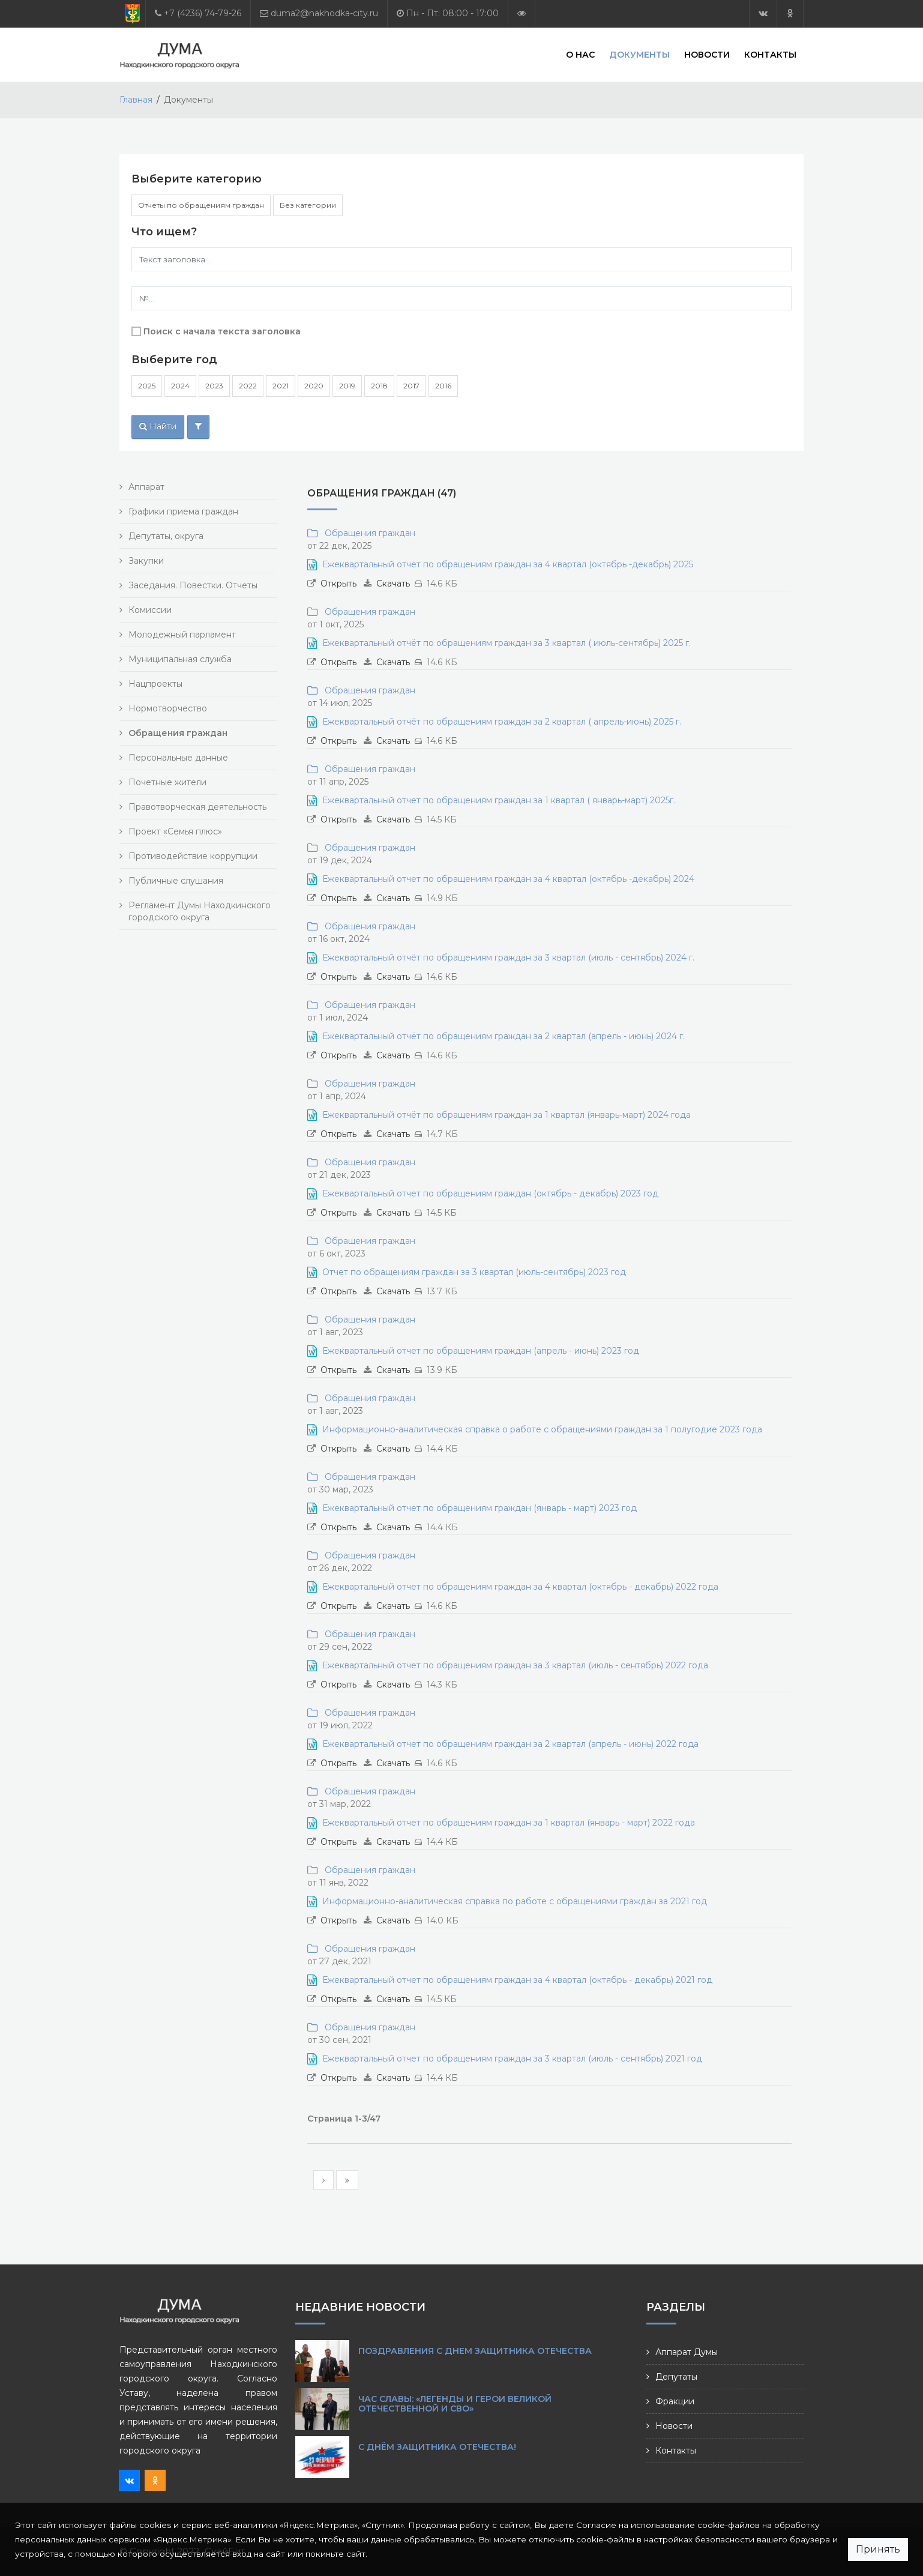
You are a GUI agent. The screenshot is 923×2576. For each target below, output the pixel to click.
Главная (135, 99)
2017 (411, 385)
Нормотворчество (167, 708)
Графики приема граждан (183, 511)
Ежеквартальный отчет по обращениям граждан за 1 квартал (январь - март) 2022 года (508, 1822)
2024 (180, 385)
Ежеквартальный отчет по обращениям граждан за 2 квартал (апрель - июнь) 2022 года (510, 1744)
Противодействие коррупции (192, 856)
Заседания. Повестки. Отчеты (192, 585)
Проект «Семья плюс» (175, 831)
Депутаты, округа (165, 536)
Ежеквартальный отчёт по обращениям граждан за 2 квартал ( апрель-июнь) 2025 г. (501, 721)
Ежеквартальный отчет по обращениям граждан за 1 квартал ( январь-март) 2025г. (498, 800)
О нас (580, 54)
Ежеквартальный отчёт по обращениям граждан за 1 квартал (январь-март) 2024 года (506, 1114)
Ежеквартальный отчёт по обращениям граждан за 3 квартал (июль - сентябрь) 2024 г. (508, 957)
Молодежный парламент (182, 634)
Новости (707, 54)
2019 (347, 385)
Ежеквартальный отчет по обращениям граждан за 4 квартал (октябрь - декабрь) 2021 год (517, 1979)
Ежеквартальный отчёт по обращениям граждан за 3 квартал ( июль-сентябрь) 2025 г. (506, 643)
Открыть (338, 583)
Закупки (146, 560)
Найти (157, 426)
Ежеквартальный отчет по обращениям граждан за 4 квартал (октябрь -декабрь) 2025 (507, 564)
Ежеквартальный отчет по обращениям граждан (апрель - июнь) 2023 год (480, 1350)
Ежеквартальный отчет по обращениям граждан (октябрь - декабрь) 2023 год (490, 1193)
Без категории (308, 205)
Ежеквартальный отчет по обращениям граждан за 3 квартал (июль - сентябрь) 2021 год (512, 2058)
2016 (443, 385)
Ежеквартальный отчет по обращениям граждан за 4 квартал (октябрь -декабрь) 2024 (508, 878)
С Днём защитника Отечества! (437, 2447)
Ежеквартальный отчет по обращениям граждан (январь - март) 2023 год (479, 1508)
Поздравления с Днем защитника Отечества (475, 2350)
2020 (313, 385)
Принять (878, 2549)
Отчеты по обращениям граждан (201, 205)
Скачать (393, 583)
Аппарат (146, 486)
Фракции (674, 2401)
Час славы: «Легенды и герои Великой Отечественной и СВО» (455, 2404)
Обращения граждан (367, 533)
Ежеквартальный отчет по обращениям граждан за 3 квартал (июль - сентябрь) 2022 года (515, 1665)
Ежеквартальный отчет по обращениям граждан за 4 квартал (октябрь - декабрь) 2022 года (520, 1586)
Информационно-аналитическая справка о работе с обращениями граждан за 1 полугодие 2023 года (542, 1429)
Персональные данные (178, 757)
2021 (280, 385)
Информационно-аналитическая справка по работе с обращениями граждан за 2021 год (514, 1901)
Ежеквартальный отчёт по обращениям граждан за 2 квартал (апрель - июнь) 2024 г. (503, 1036)
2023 (214, 385)
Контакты (770, 54)
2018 (379, 385)
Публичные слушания (175, 880)
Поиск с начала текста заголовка (222, 331)
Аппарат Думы (686, 2352)
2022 (248, 385)
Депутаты (676, 2376)
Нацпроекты (155, 683)
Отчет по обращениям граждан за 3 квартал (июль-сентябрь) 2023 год (474, 1272)
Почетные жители (167, 782)
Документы (639, 54)
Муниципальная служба (180, 659)
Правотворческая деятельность (197, 806)
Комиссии (150, 610)
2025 (146, 385)
